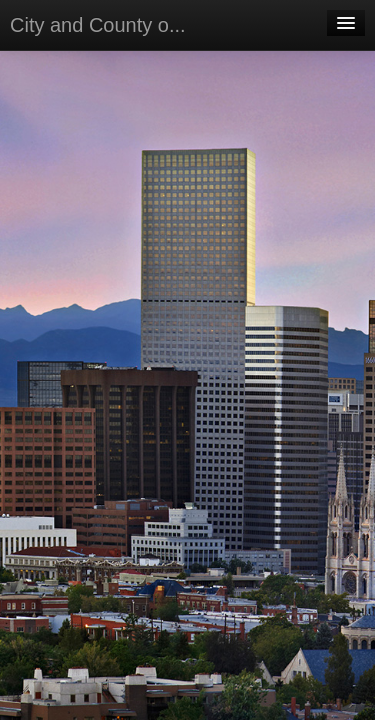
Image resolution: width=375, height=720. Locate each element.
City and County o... (98, 25)
